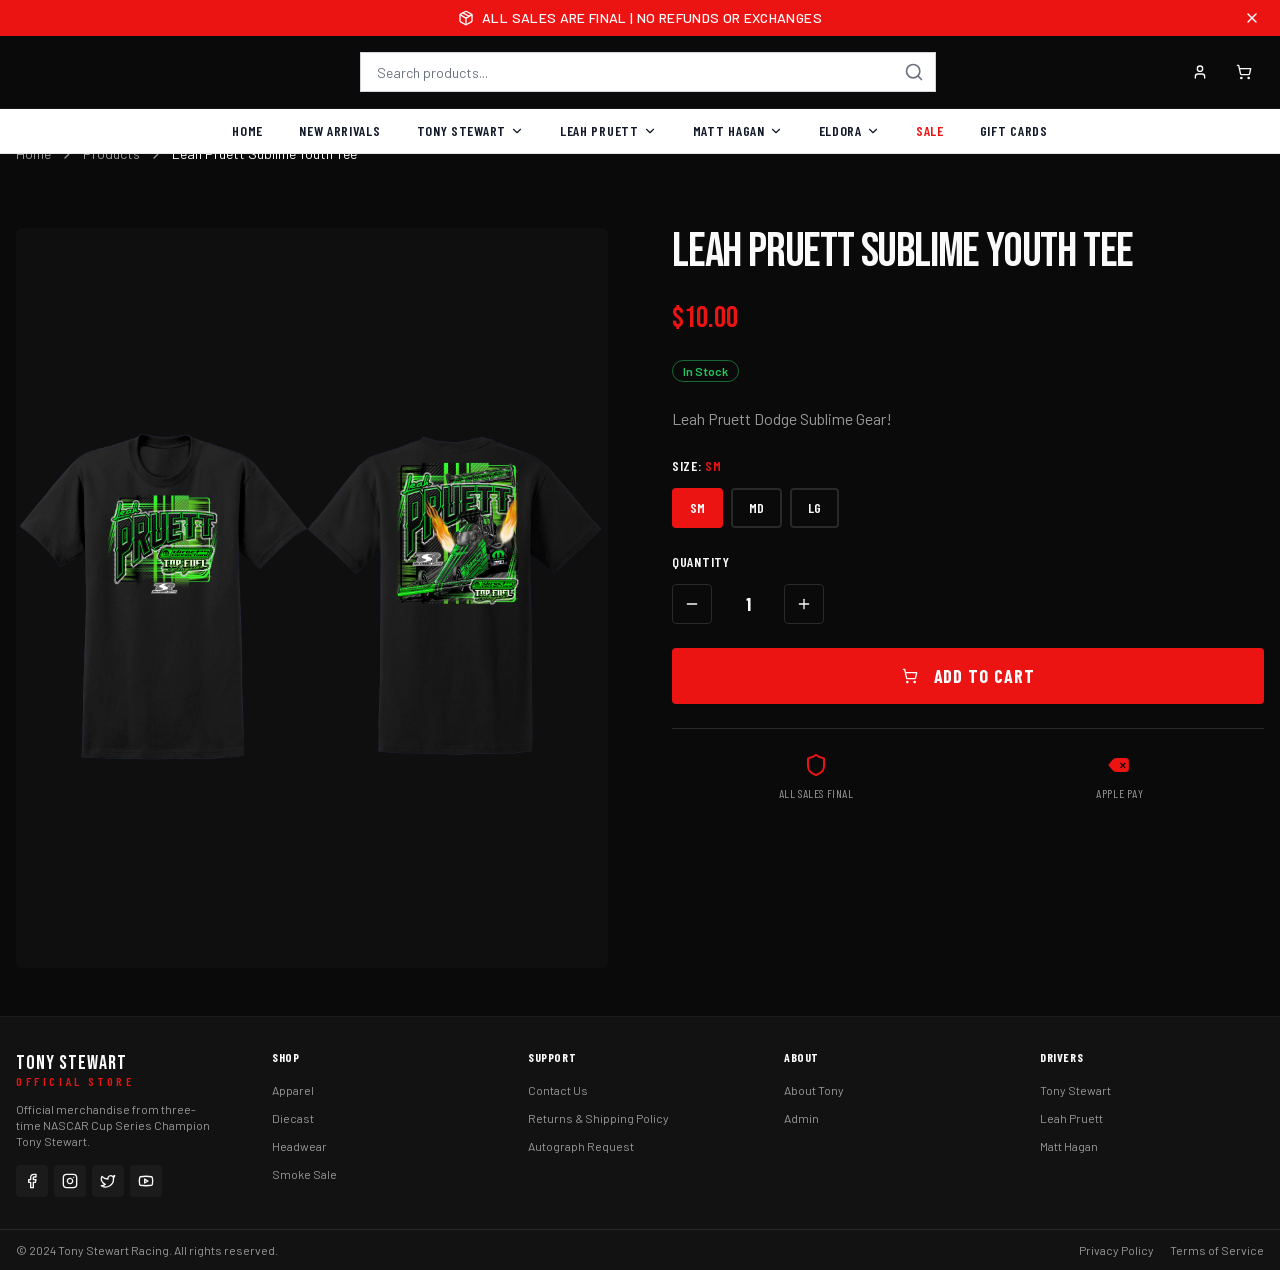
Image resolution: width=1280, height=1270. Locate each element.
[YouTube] (146, 1181)
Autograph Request (581, 1146)
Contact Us (558, 1090)
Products (111, 153)
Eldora (849, 130)
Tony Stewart (470, 130)
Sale (930, 130)
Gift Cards (1014, 130)
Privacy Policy (1116, 1250)
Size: (697, 465)
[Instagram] (70, 1181)
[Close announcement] (1252, 18)
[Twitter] (108, 1181)
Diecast (293, 1118)
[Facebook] (32, 1181)
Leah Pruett (608, 130)
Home (247, 130)
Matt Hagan (738, 130)
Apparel (293, 1090)
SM (697, 507)
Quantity (701, 561)
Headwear (299, 1146)
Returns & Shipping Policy (598, 1118)
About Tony (814, 1090)
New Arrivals (339, 130)
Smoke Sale (304, 1174)
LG (814, 507)
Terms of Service (1217, 1250)
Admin (801, 1118)
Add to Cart (968, 676)
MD (756, 507)
